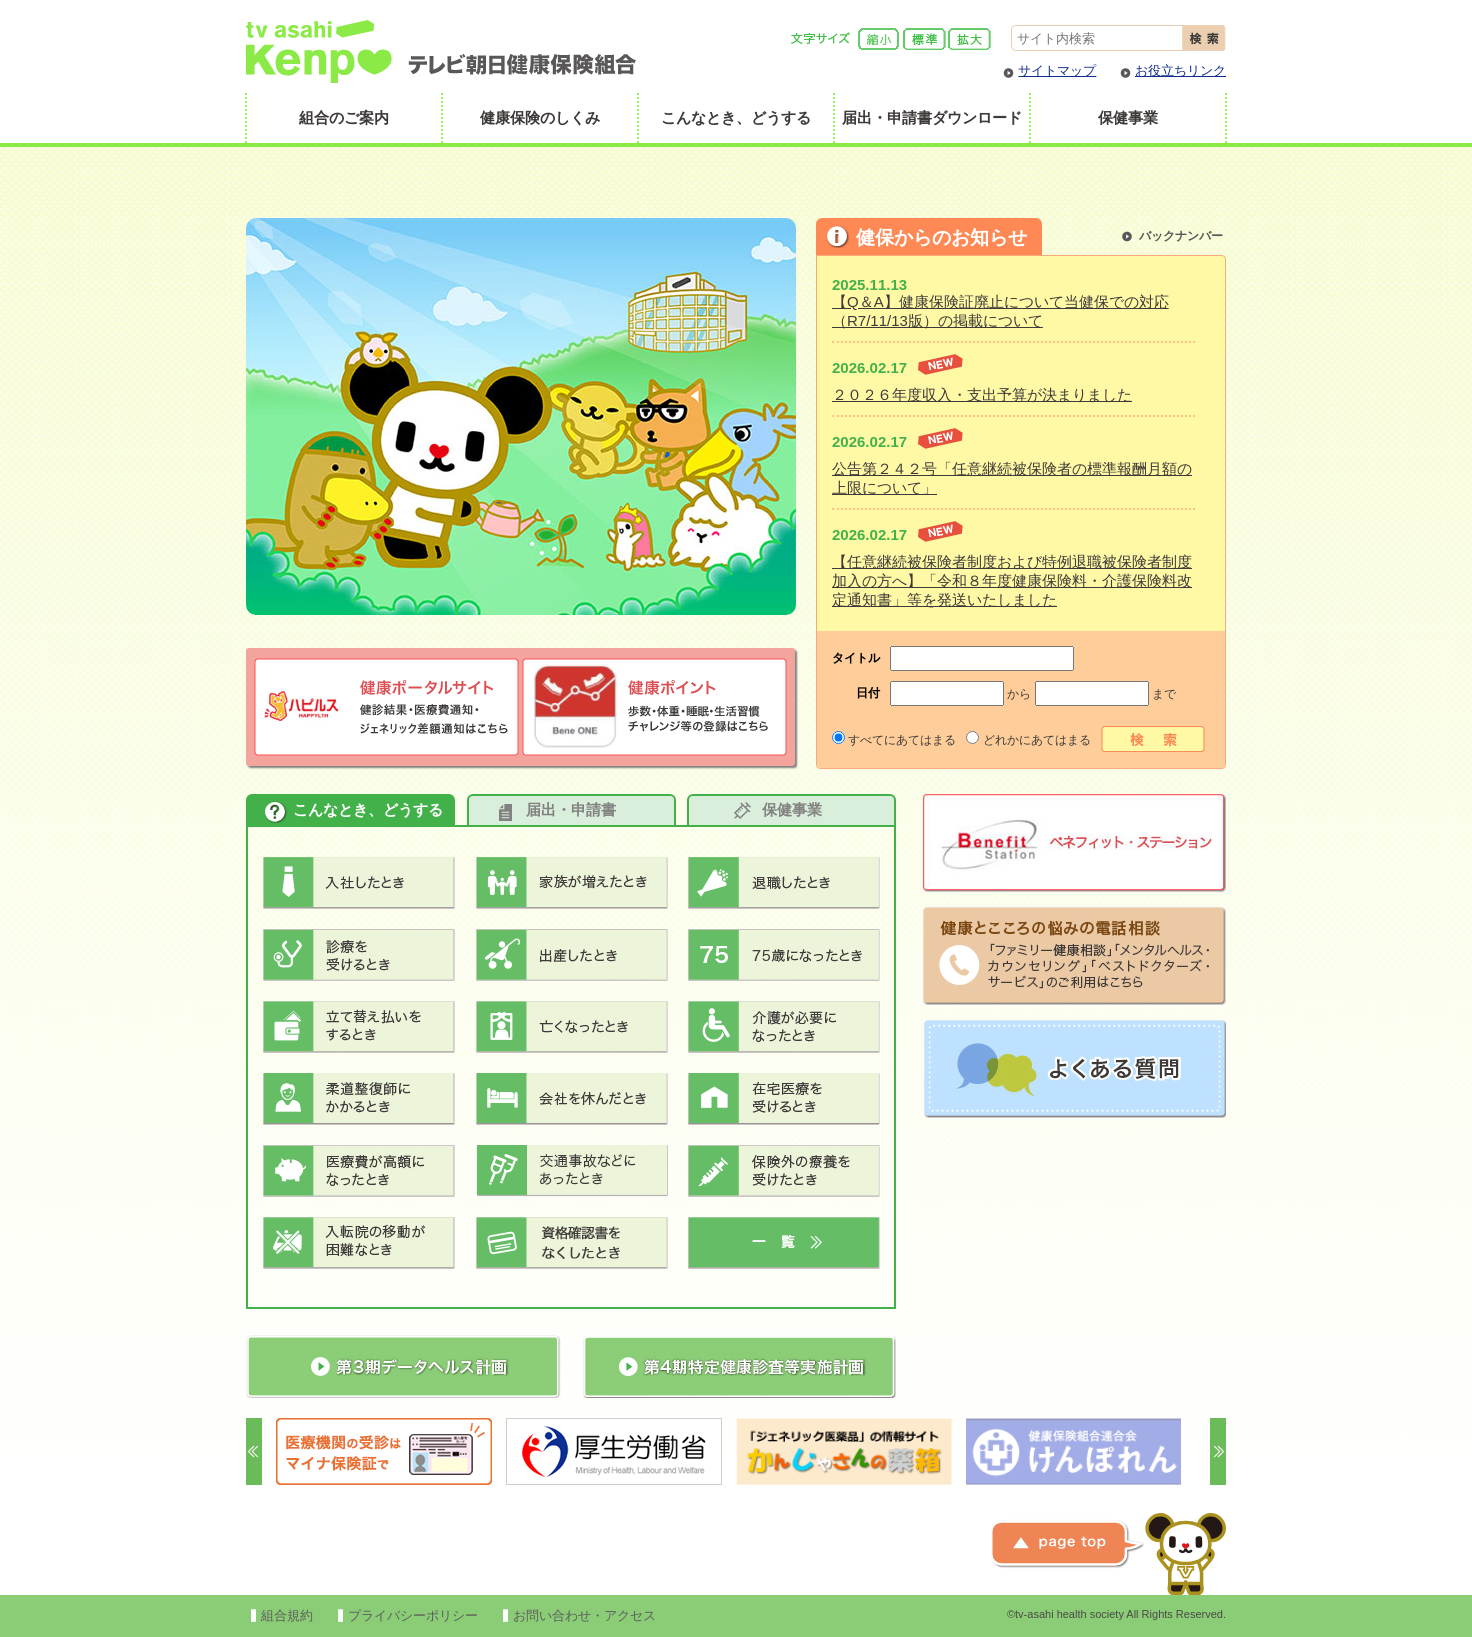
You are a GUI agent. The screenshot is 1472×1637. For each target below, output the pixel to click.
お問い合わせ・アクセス (584, 1615)
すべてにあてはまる (894, 740)
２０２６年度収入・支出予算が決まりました (982, 394)
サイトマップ (1057, 70)
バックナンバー (1181, 236)
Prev (254, 1451)
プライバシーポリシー (413, 1615)
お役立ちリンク (1180, 70)
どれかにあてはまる (1028, 740)
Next (1218, 1451)
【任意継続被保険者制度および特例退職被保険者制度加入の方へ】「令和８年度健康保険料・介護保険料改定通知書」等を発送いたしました (1012, 580)
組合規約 (287, 1615)
